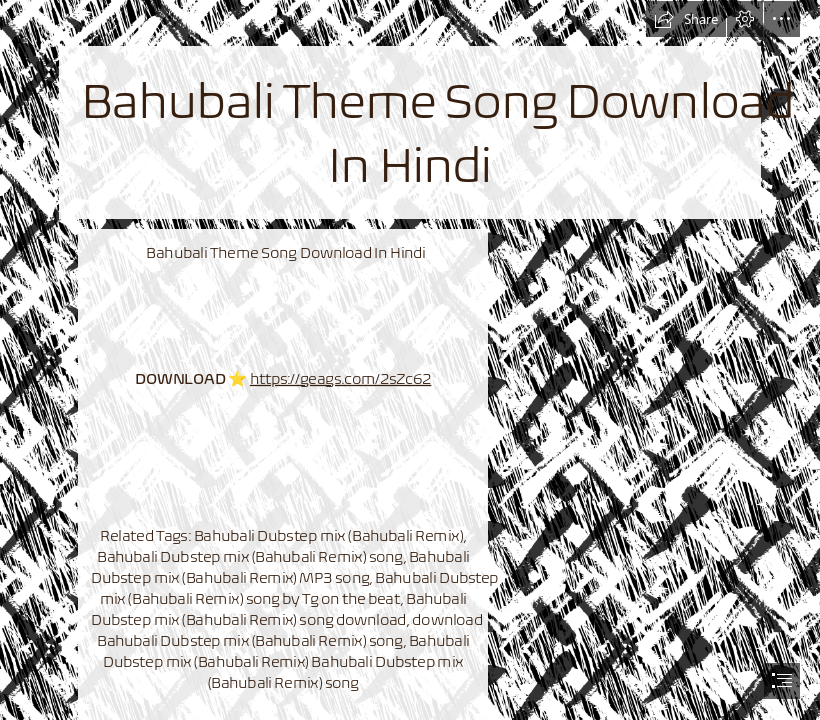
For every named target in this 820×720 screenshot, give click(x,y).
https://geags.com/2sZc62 (340, 378)
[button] (686, 19)
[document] (410, 360)
